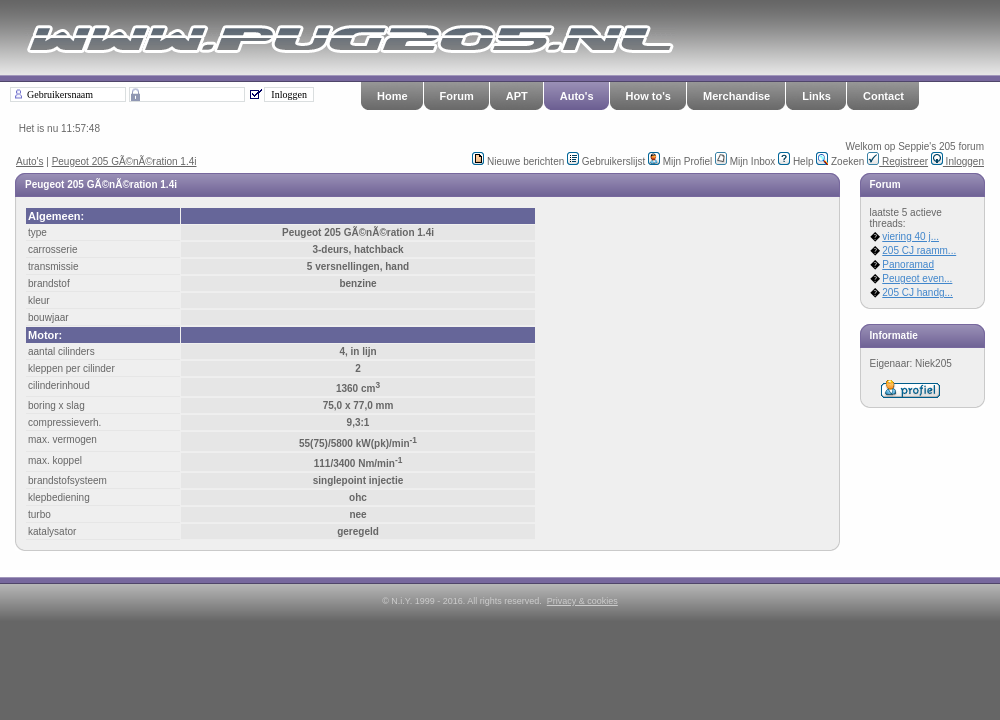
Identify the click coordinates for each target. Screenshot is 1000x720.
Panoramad (908, 264)
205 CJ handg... (917, 292)
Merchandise (736, 96)
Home (392, 96)
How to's (648, 96)
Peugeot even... (917, 278)
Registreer (897, 161)
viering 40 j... (910, 236)
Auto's (577, 96)
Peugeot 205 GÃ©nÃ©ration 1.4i (124, 161)
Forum (457, 96)
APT (517, 96)
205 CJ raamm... (919, 250)
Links (816, 96)
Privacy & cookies (582, 601)
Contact (883, 96)
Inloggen (957, 161)
